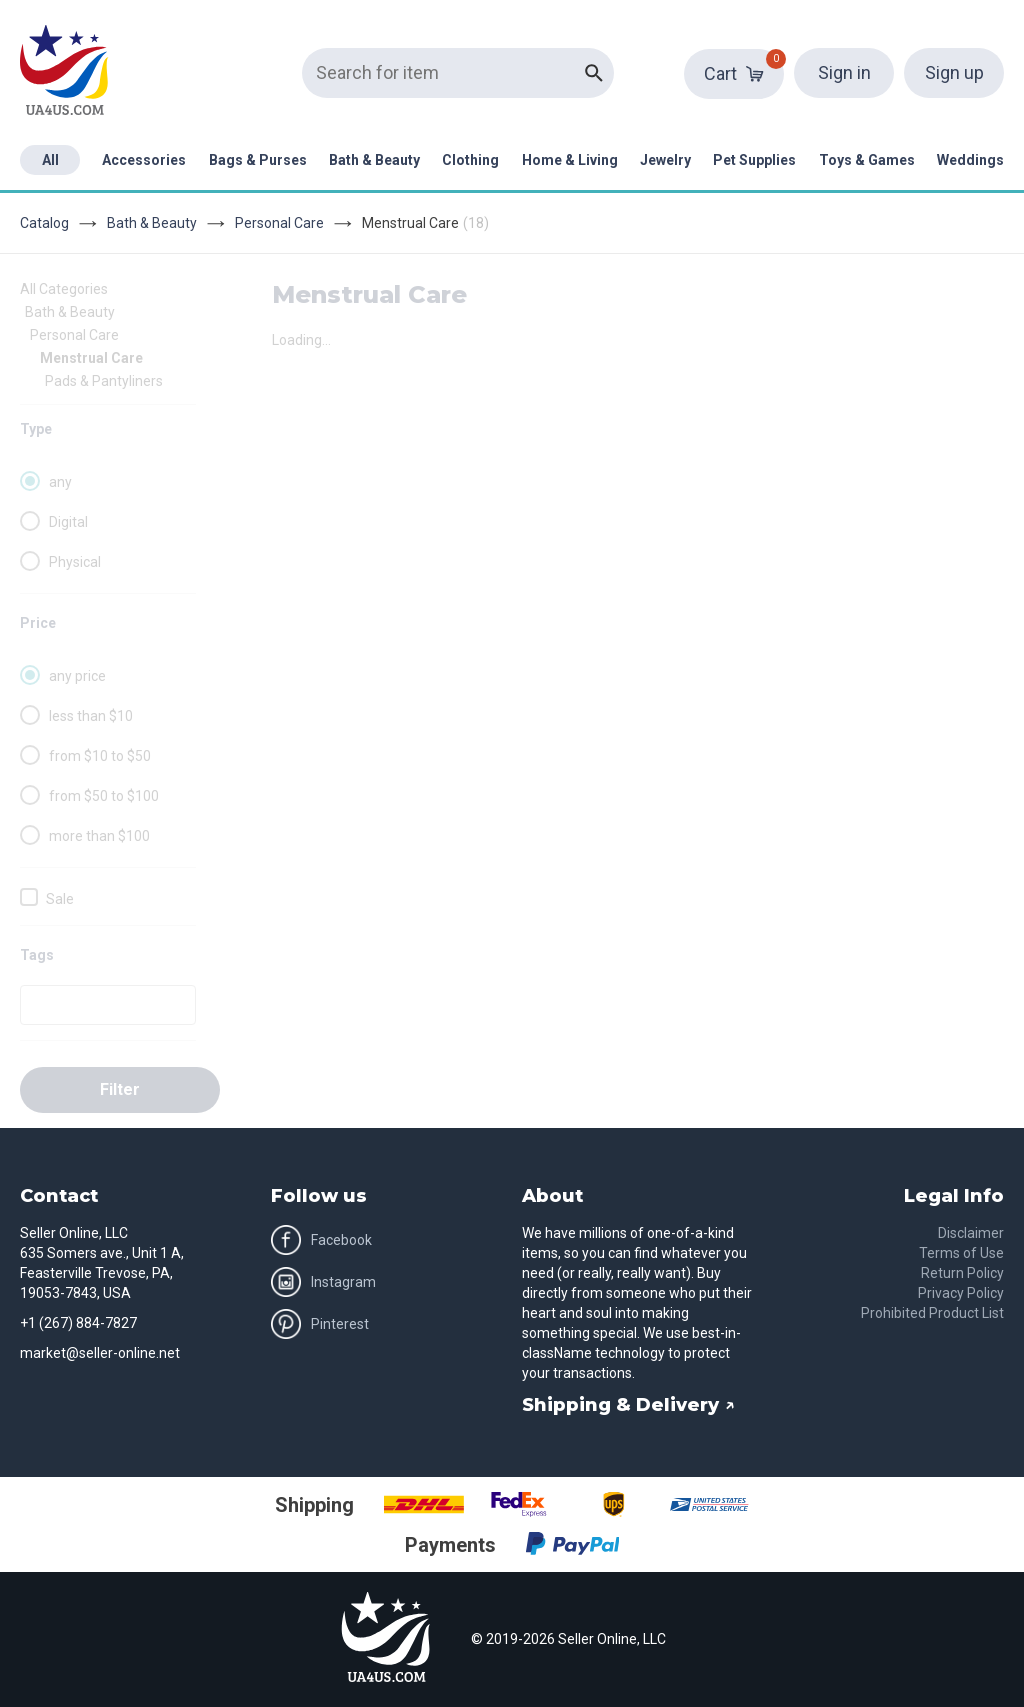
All (50, 160)
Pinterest (320, 1324)
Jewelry (665, 160)
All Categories (64, 289)
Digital (68, 522)
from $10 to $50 (100, 756)
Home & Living (570, 160)
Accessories (144, 160)
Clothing (470, 160)
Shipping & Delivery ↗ (628, 1405)
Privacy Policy (961, 1293)
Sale (60, 899)
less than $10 (91, 716)
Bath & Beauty (374, 160)
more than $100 (99, 836)
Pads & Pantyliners (104, 381)
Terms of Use (961, 1253)
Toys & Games (867, 160)
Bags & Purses (258, 160)
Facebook (321, 1240)
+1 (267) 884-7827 (78, 1323)
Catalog (44, 223)
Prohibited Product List (932, 1313)
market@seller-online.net (100, 1353)
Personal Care (279, 223)
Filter (120, 1089)
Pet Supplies (754, 160)
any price (77, 676)
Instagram (323, 1282)
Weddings (970, 160)
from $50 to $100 (104, 796)
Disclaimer (971, 1233)
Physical (75, 562)
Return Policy (962, 1273)
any (60, 482)
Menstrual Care (91, 358)
